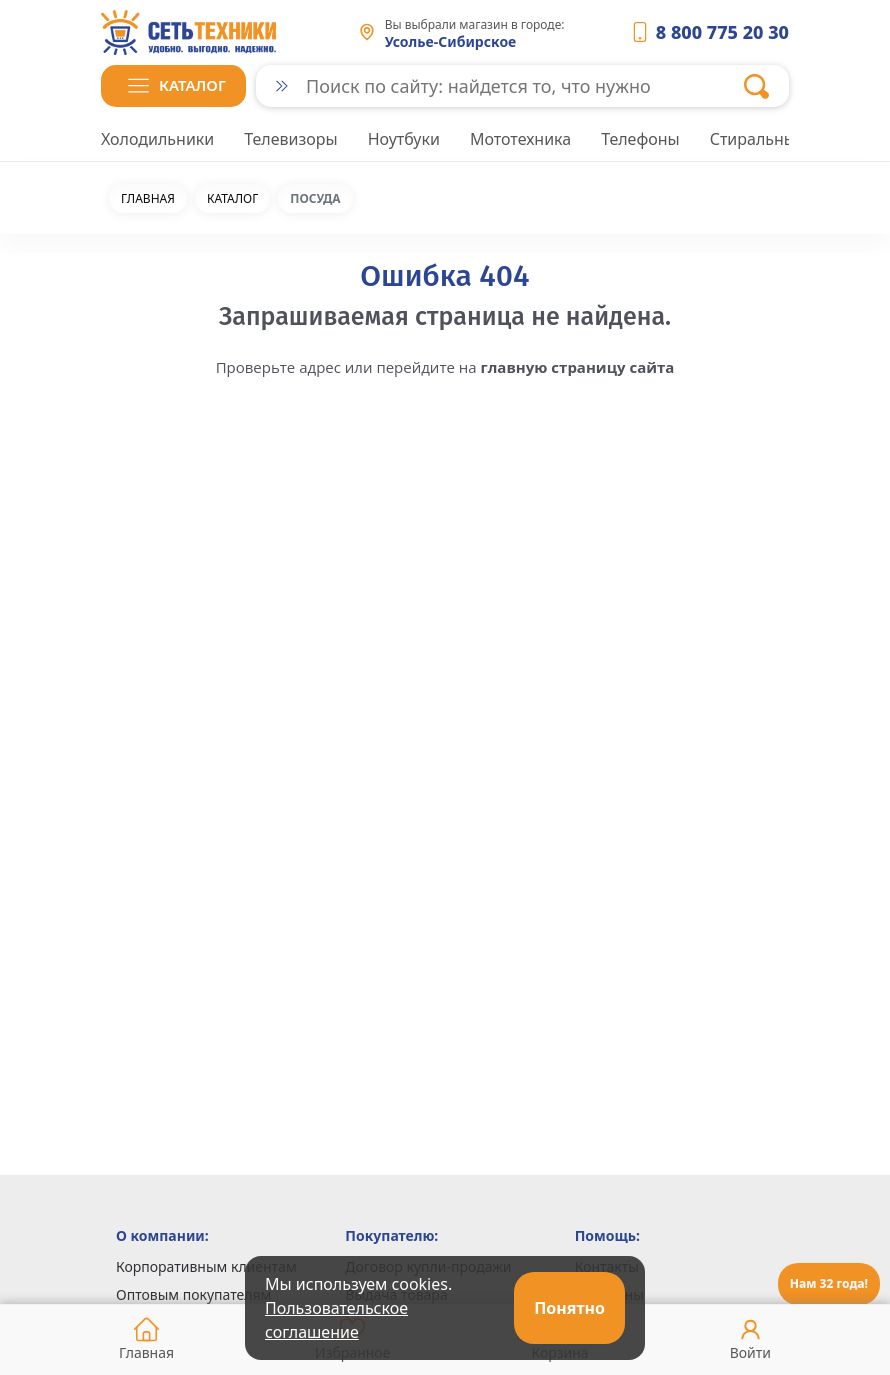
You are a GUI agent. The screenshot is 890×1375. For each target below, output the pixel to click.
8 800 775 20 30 (722, 32)
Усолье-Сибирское (451, 41)
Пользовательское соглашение (336, 1320)
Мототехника (520, 139)
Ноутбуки (404, 139)
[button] (173, 86)
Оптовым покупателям (193, 1294)
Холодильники (157, 139)
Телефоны (640, 139)
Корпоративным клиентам (206, 1266)
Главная (148, 199)
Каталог (232, 199)
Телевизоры (290, 139)
